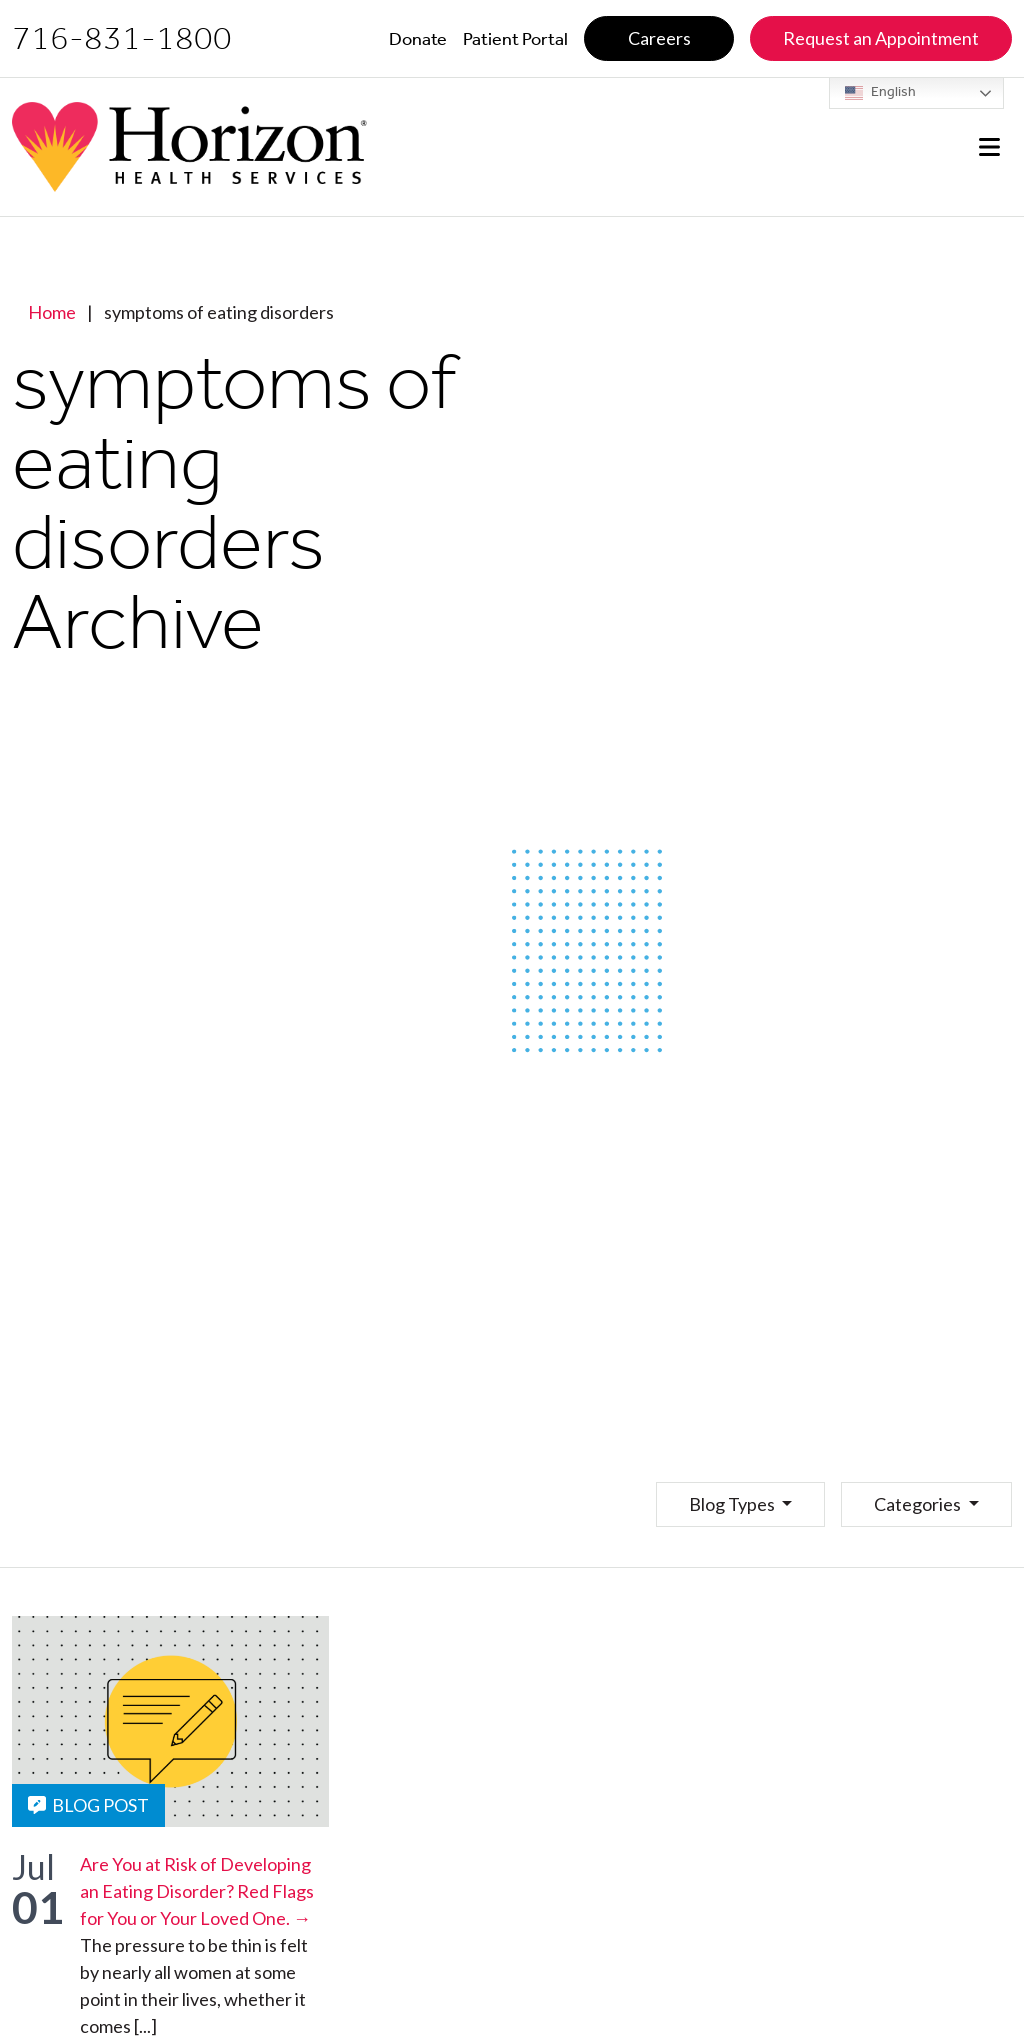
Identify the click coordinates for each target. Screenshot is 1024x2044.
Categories (919, 1504)
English (880, 93)
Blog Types (733, 1504)
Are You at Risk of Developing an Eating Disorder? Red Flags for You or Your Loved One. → (197, 1891)
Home (52, 312)
